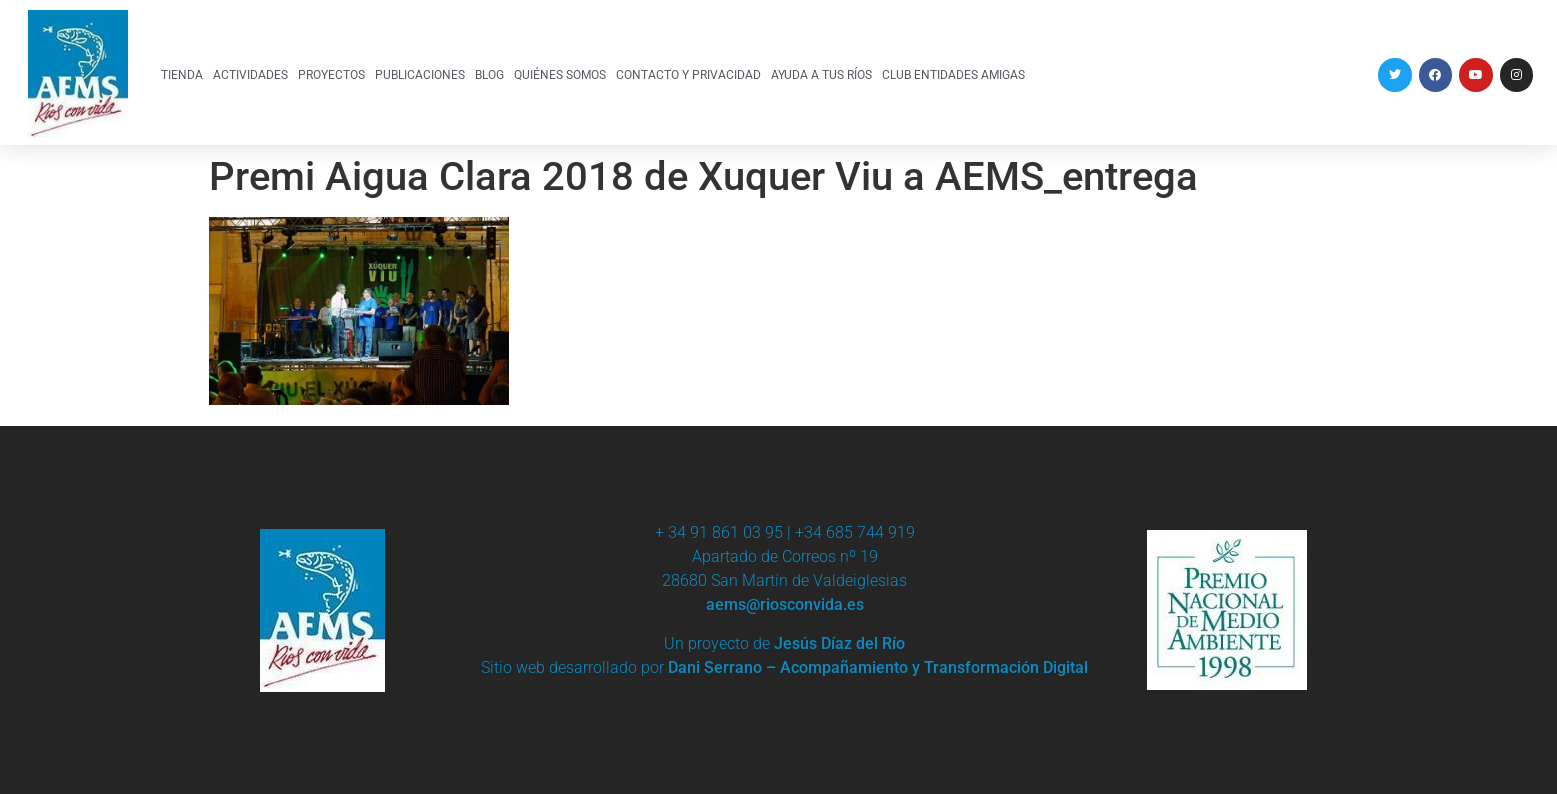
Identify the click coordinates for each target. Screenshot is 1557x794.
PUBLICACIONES (420, 74)
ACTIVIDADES (250, 74)
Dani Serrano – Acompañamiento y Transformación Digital (878, 667)
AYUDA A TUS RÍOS (821, 74)
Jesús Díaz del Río (839, 643)
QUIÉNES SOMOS (560, 74)
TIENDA (182, 74)
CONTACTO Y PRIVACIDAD (688, 74)
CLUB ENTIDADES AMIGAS (953, 74)
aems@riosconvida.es (785, 604)
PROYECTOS (331, 74)
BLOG (489, 74)
